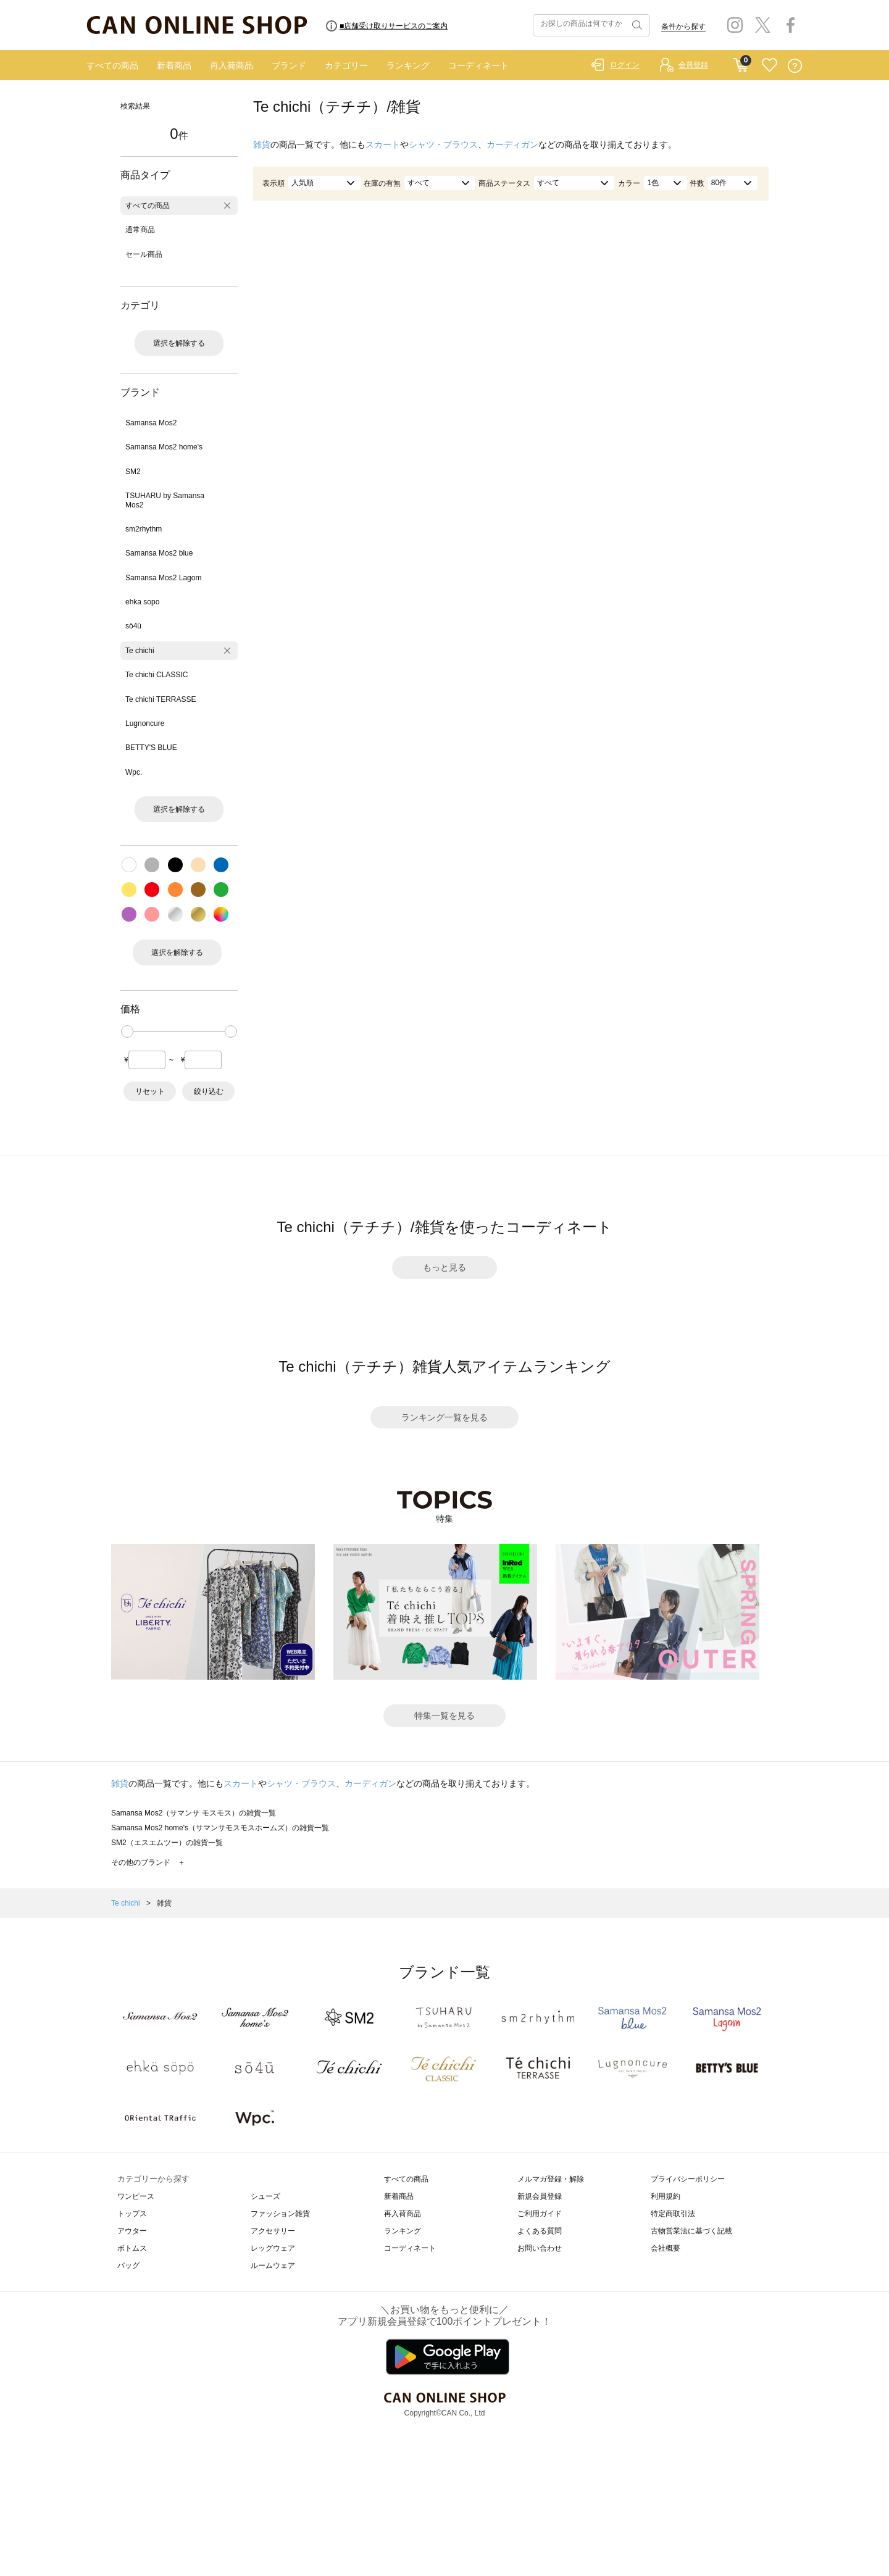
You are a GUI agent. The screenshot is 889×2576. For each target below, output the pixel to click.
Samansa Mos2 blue (159, 553)
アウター (132, 2231)
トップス (132, 2213)
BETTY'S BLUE (151, 747)
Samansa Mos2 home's (163, 447)
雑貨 (261, 144)
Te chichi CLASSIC (156, 674)
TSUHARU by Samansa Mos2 (164, 500)
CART (740, 62)
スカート (382, 144)
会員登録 (693, 64)
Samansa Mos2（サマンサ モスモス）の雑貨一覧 (193, 1813)
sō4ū (133, 626)
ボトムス (132, 2248)
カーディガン (512, 144)
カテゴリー (346, 65)
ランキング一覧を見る (444, 1417)
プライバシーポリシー (688, 2179)
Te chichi (139, 650)
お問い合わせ (539, 2248)
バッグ (128, 2265)
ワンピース (135, 2196)
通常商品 (140, 229)
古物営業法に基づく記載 (691, 2231)
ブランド (289, 65)
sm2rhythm (143, 529)
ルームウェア (273, 2265)
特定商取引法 (673, 2213)
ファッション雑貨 (280, 2213)
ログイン (625, 64)
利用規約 (665, 2196)
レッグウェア (273, 2248)
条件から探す (683, 26)
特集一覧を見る (444, 1715)
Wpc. (133, 772)
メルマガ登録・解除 (550, 2179)
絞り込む (208, 1091)
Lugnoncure (144, 723)
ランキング (408, 65)
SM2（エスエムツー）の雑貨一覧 (167, 1842)
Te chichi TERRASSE (160, 699)
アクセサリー (273, 2231)
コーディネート (478, 65)
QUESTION (795, 66)
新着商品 (174, 65)
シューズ (265, 2196)
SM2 (133, 471)
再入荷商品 (231, 65)
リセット (150, 1091)
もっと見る (444, 1267)
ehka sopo (142, 602)
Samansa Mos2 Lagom (163, 577)
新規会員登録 (539, 2196)
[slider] (127, 1031)
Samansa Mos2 (151, 423)
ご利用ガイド (539, 2213)
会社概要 (665, 2248)
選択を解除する (179, 343)
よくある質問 (539, 2231)
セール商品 (143, 254)
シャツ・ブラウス (443, 144)
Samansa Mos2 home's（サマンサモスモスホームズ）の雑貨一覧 (220, 1828)
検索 (636, 25)
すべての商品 (112, 65)
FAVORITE (769, 65)
